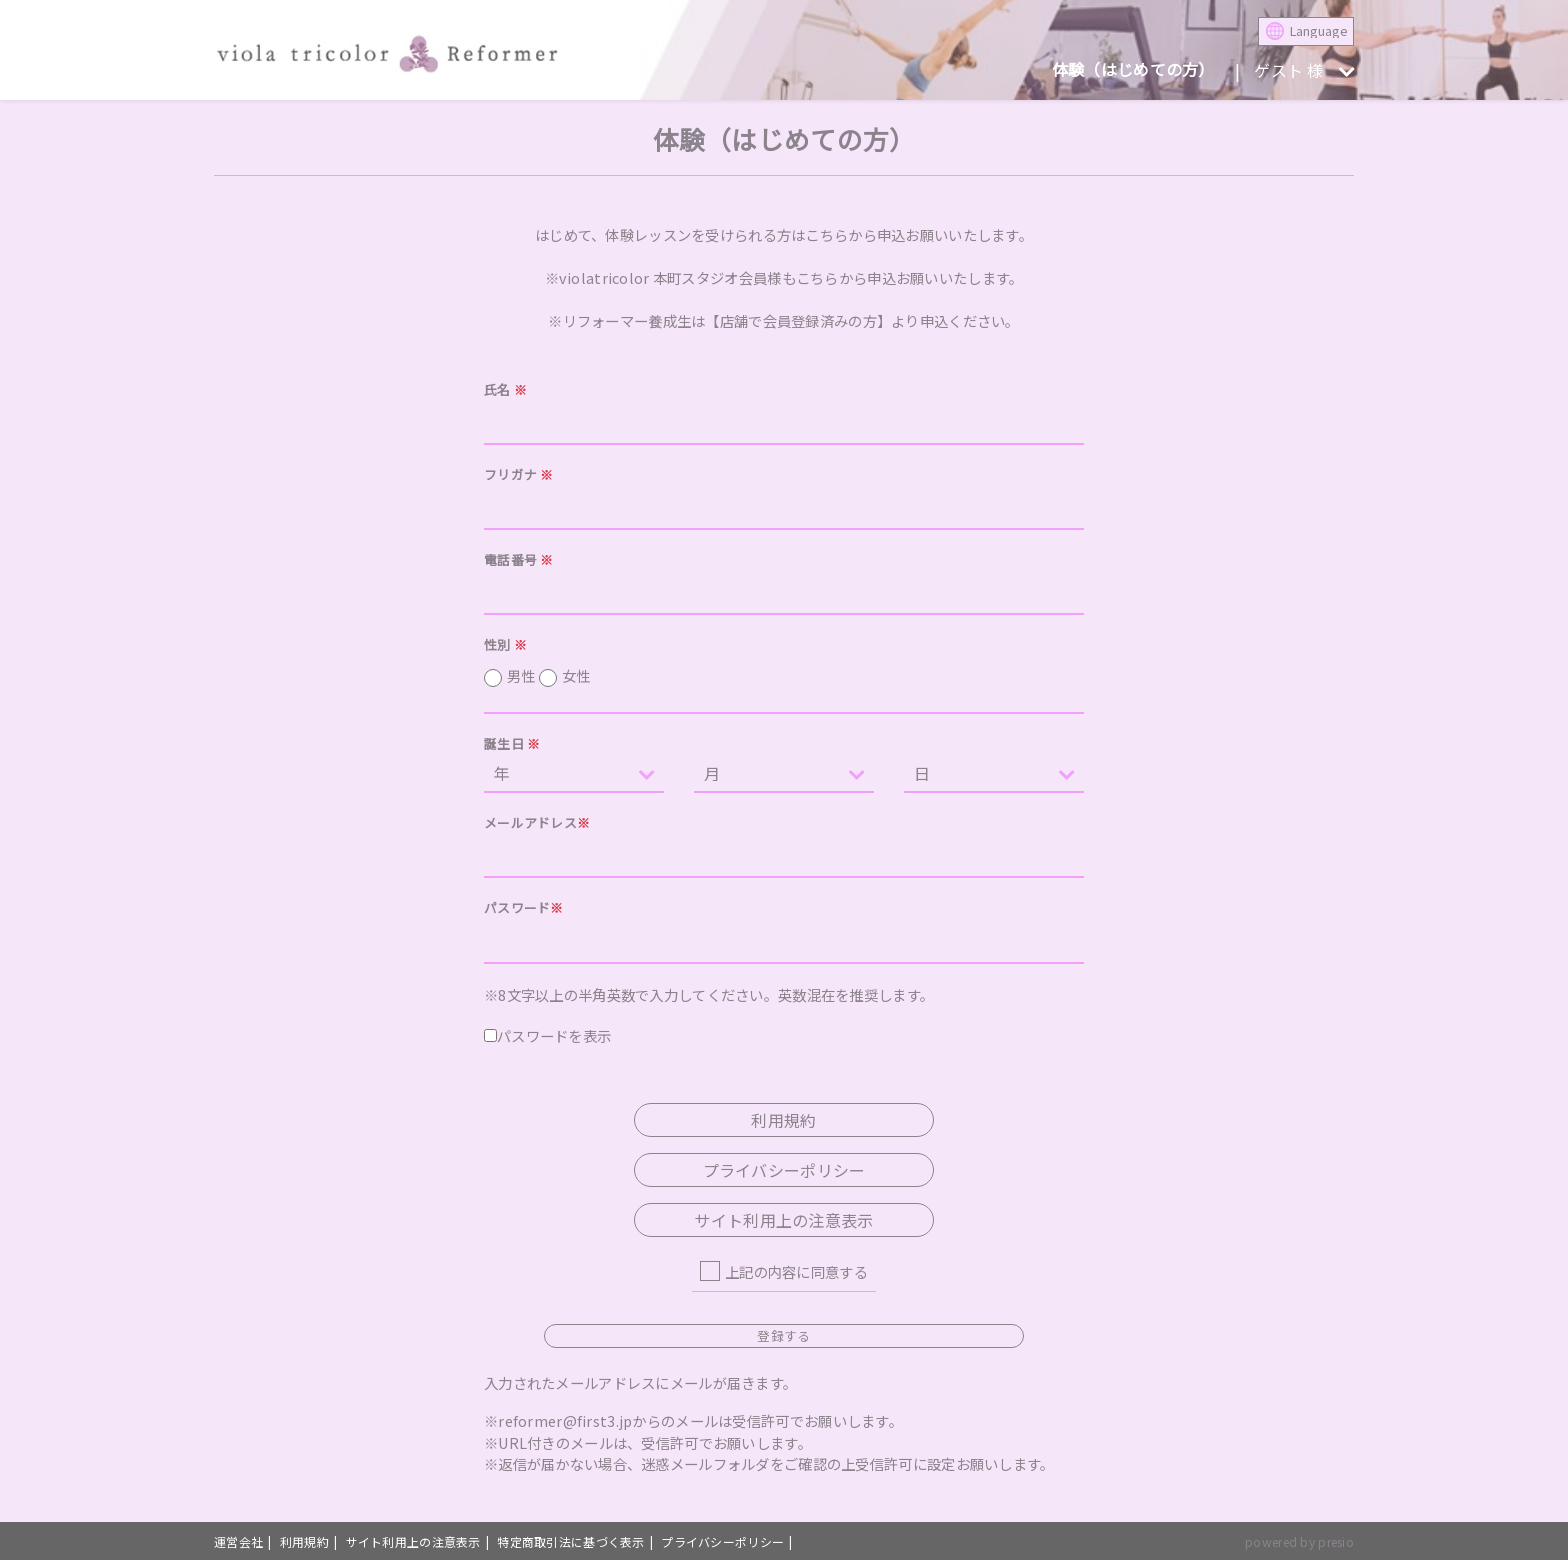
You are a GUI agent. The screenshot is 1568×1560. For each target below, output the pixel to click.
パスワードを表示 (547, 1035)
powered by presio (1299, 1541)
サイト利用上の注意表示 (783, 1220)
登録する (783, 1335)
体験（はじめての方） (1133, 69)
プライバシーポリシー (784, 1170)
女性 (576, 675)
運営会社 (238, 1541)
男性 (548, 676)
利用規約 (783, 1120)
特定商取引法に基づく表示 (570, 1541)
